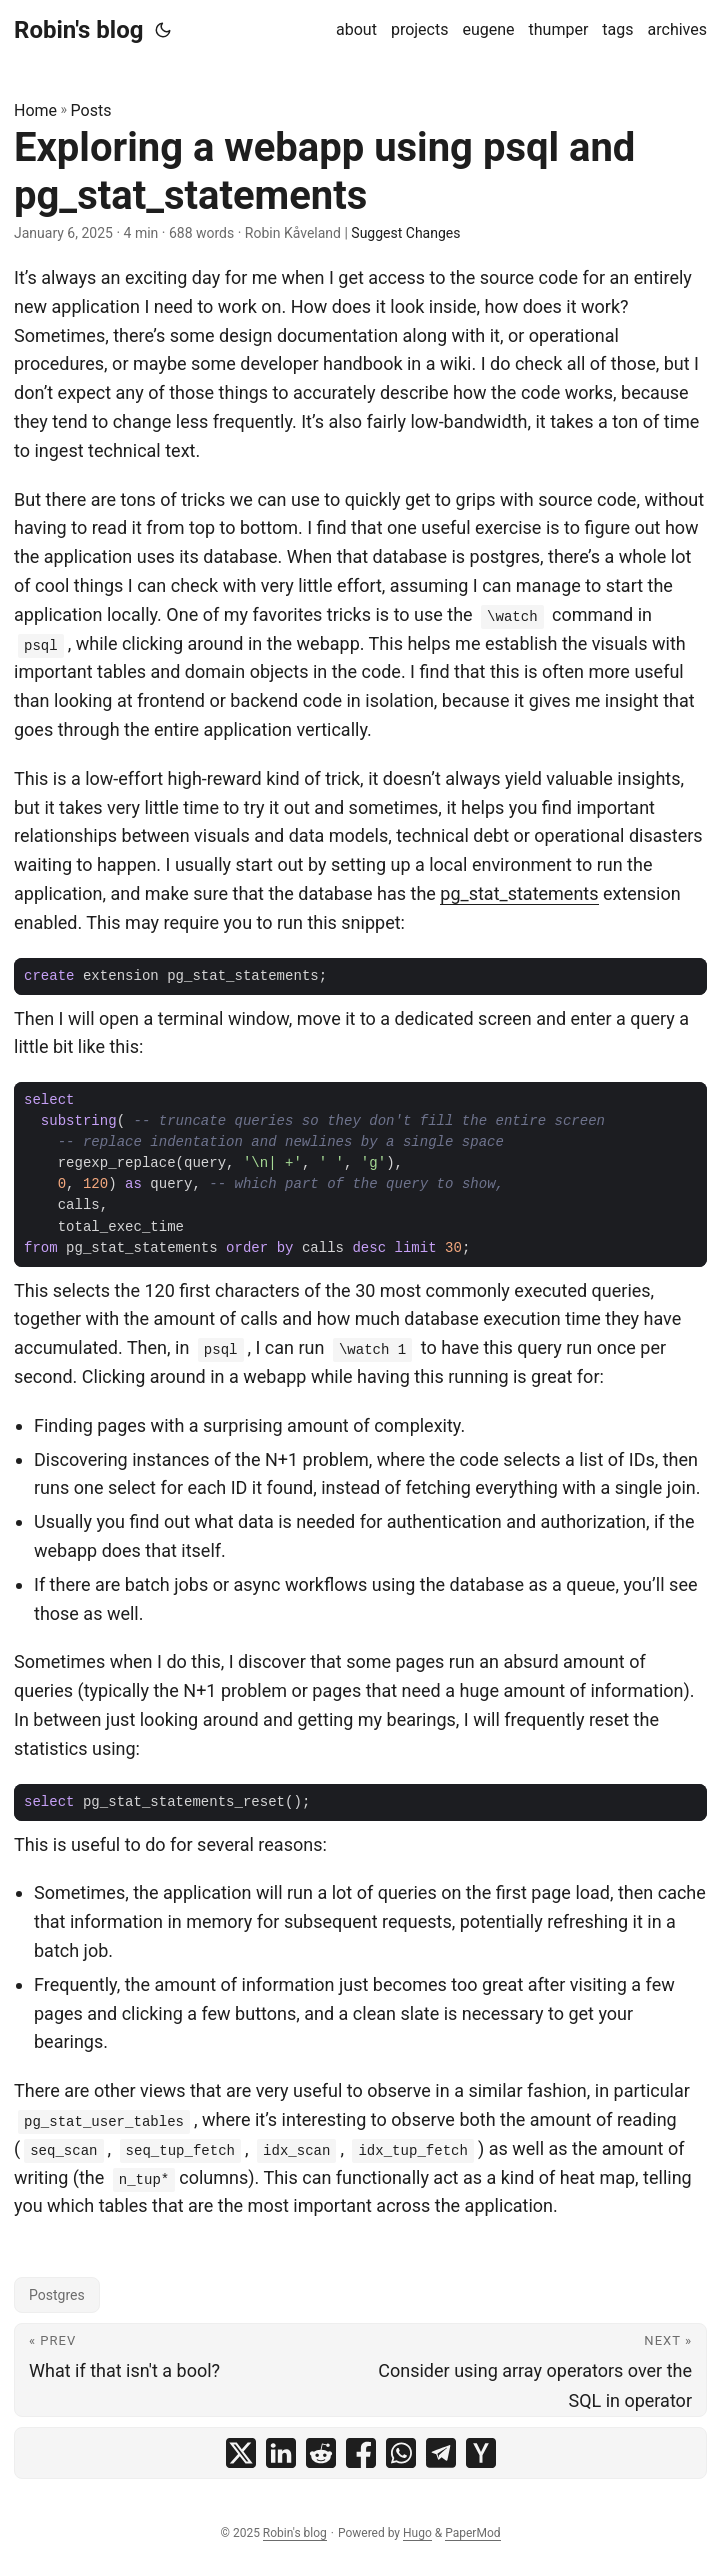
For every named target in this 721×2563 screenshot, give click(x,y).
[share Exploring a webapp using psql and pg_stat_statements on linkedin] (281, 2453)
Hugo (417, 2533)
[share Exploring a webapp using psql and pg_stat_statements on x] (241, 2453)
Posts (91, 110)
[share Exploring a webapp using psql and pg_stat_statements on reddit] (321, 2453)
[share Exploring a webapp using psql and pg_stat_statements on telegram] (441, 2453)
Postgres (57, 2295)
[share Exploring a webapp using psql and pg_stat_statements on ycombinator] (481, 2453)
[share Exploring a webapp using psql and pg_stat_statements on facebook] (361, 2453)
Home (35, 110)
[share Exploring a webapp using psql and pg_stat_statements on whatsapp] (401, 2453)
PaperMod (472, 2533)
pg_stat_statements (519, 893)
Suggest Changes (405, 233)
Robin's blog (78, 30)
